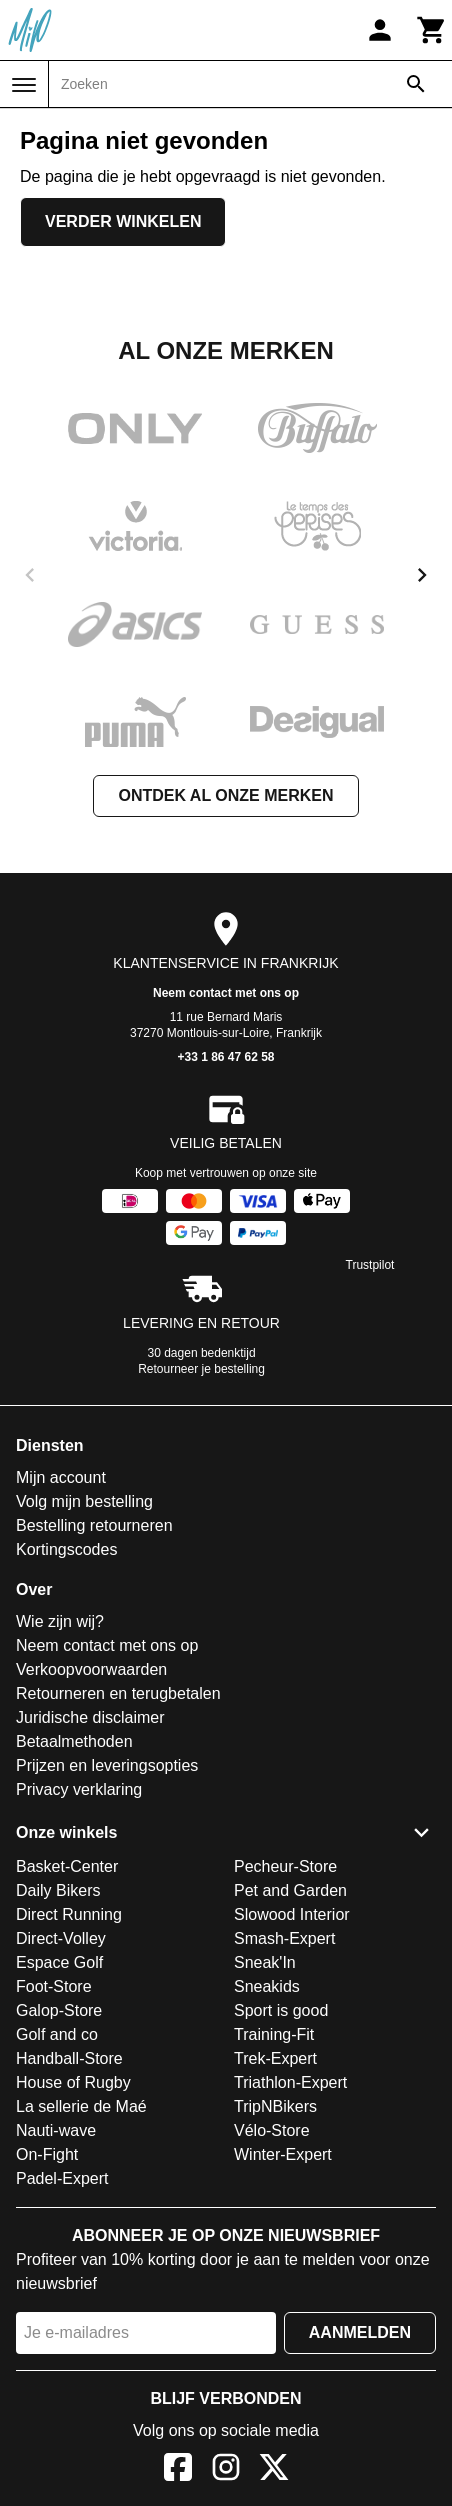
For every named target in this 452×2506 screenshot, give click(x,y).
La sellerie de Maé (81, 2106)
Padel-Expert (62, 2178)
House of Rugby (73, 2082)
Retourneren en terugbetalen (118, 1693)
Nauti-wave (56, 2130)
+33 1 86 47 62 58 (225, 1057)
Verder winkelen (123, 221)
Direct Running (69, 1914)
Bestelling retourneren (94, 1525)
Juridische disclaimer (90, 1717)
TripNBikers (275, 2106)
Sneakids (267, 1986)
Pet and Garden (290, 1890)
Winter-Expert (283, 2154)
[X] (274, 2470)
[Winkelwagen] (432, 30)
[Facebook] (178, 2470)
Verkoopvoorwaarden (91, 1669)
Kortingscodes (66, 1549)
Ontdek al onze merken (225, 795)
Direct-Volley (61, 1938)
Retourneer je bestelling (201, 1369)
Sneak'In (265, 1962)
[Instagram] (226, 2470)
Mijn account (61, 1477)
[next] (422, 575)
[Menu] (24, 85)
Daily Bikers (58, 1890)
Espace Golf (59, 1962)
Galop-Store (59, 2010)
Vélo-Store (272, 2130)
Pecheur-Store (285, 1866)
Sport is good (281, 2010)
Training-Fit (274, 2034)
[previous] (30, 575)
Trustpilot (370, 1265)
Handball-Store (69, 2058)
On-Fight (47, 2154)
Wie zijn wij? (60, 1621)
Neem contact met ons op (226, 993)
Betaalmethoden (74, 1741)
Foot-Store (54, 1986)
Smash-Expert (284, 1938)
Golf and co (57, 2034)
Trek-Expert (275, 2058)
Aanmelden (360, 2332)
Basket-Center (67, 1866)
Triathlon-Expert (290, 2082)
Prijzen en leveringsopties (107, 1765)
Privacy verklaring (79, 1789)
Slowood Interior (292, 1914)
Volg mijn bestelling (84, 1501)
